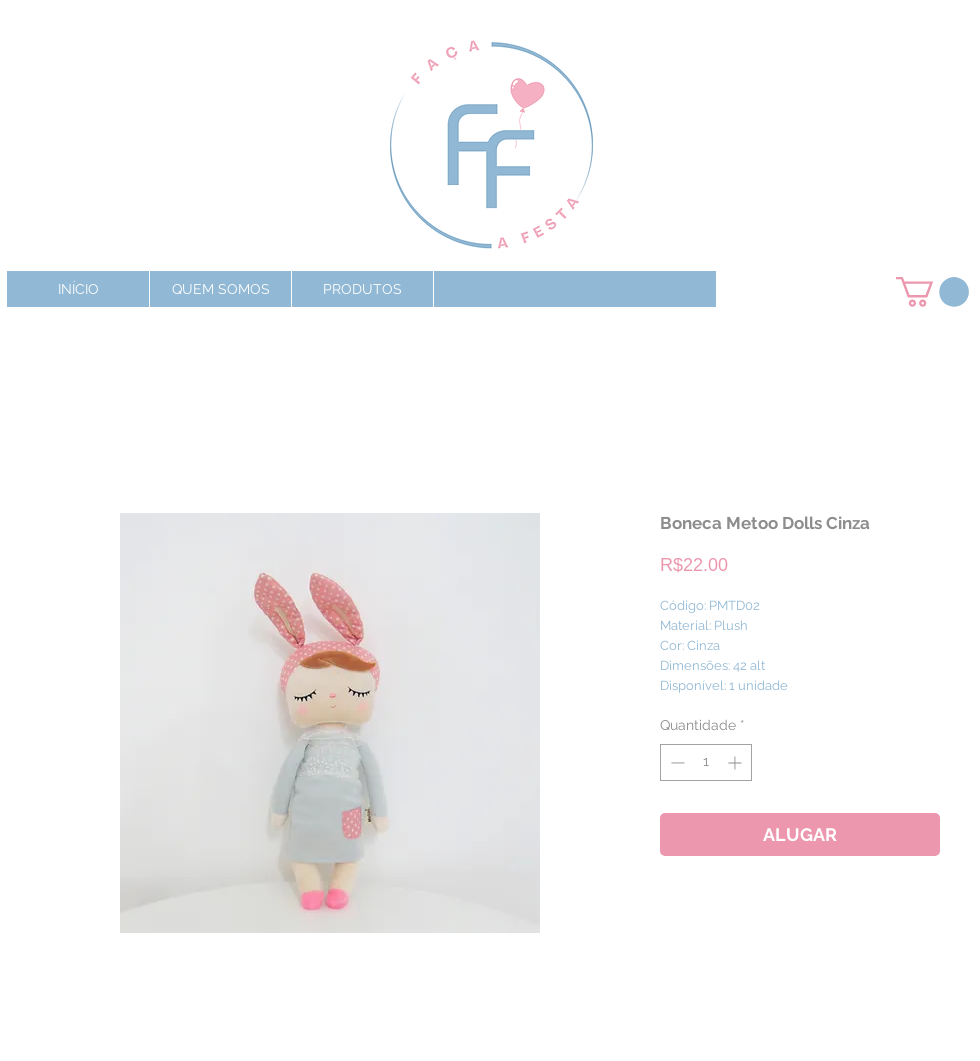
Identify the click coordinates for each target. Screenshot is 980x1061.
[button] (362, 289)
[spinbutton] (706, 762)
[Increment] (736, 762)
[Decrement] (675, 762)
